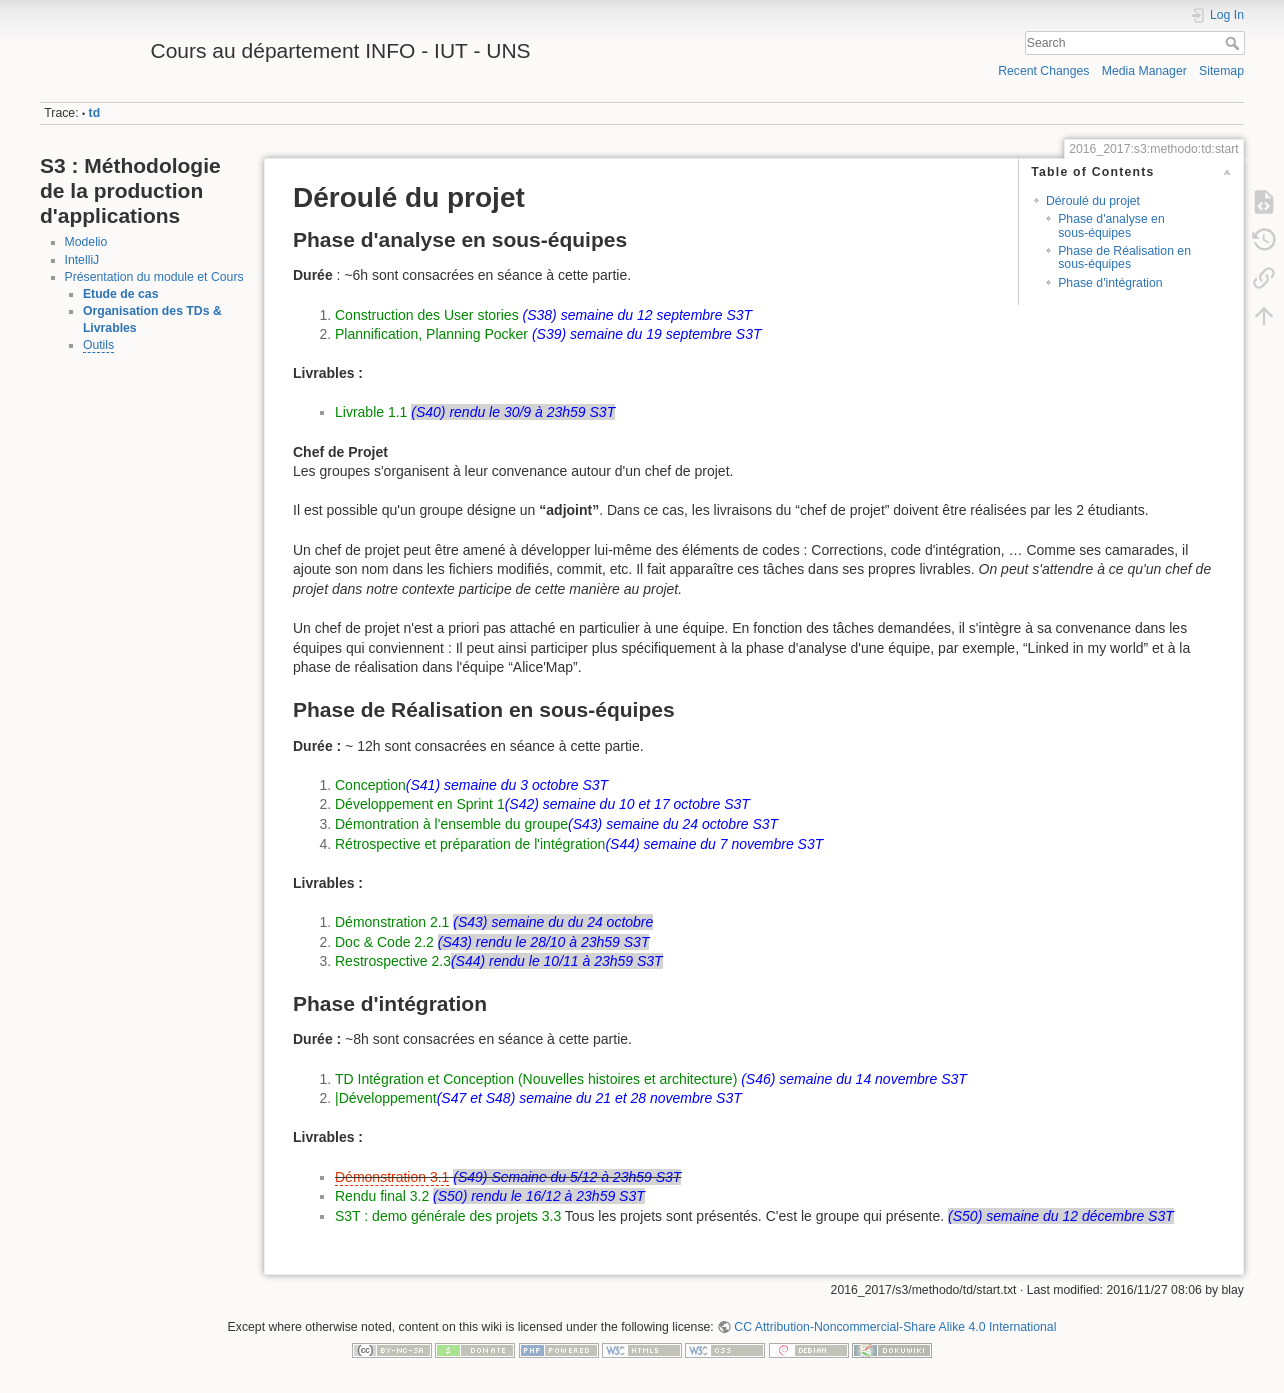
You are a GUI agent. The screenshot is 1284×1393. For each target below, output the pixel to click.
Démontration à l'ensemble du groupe (451, 824)
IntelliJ (82, 260)
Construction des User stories (427, 315)
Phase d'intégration (1110, 283)
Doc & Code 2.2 (384, 942)
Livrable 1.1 (371, 412)
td (95, 113)
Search (1234, 43)
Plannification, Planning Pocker (431, 334)
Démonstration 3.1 (392, 1177)
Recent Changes (1043, 71)
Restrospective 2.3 (393, 961)
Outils (98, 345)
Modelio (86, 242)
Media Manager (1144, 71)
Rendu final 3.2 (382, 1196)
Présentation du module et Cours (154, 277)
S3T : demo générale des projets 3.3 (448, 1216)
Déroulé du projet (1093, 201)
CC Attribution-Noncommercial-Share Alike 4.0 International (895, 1327)
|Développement (386, 1098)
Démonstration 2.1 (392, 922)
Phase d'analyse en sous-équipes (1111, 225)
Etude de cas (121, 294)
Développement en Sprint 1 (420, 804)
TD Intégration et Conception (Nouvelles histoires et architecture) (536, 1079)
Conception (370, 785)
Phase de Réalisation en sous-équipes (1124, 257)
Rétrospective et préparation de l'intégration (470, 844)
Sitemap (1221, 71)
